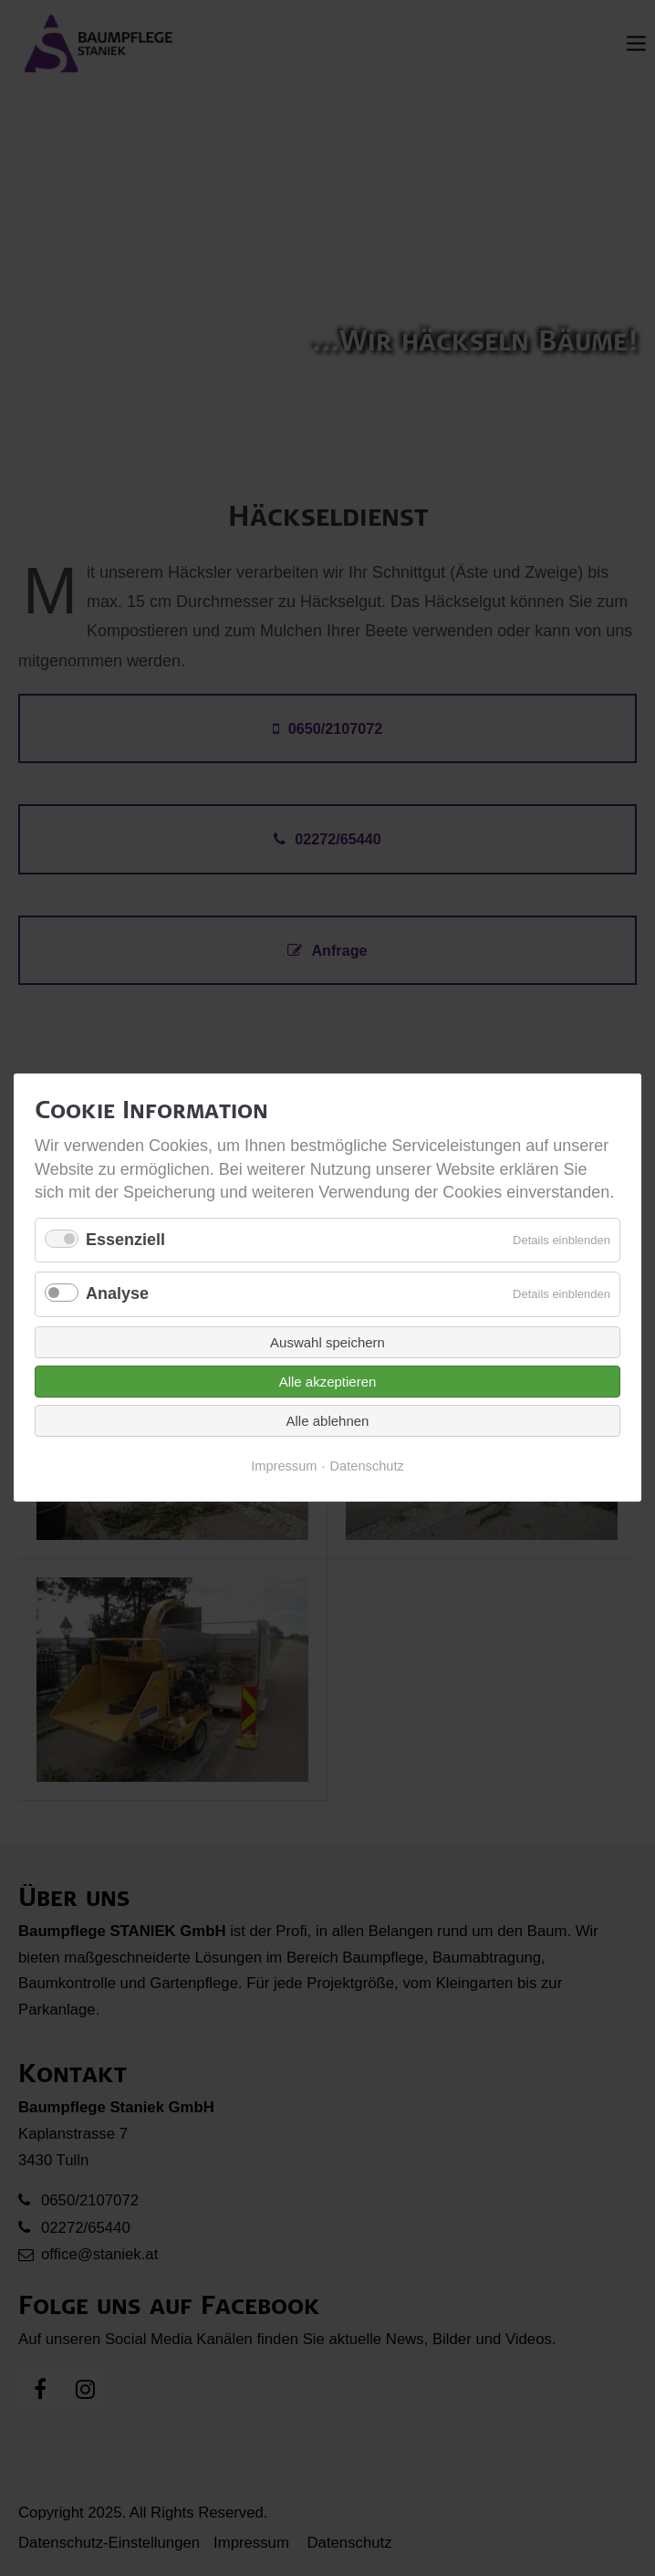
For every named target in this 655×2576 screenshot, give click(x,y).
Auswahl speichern (327, 1342)
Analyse (117, 1294)
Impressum (284, 1466)
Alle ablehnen (327, 1421)
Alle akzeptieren (328, 1381)
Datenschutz (367, 1466)
